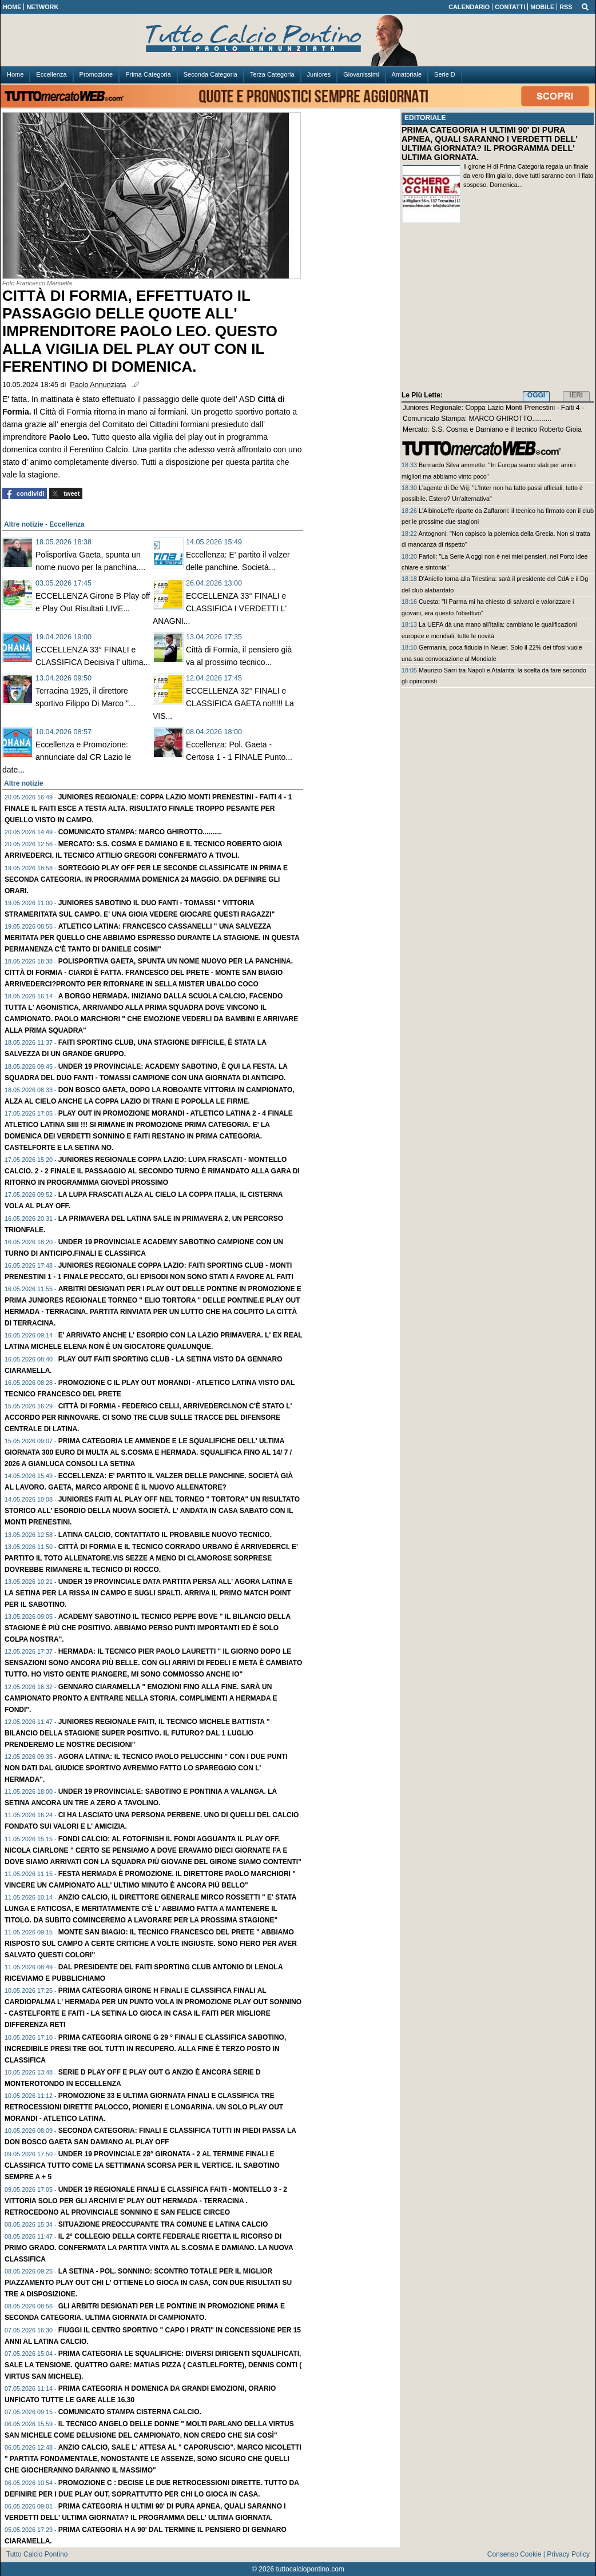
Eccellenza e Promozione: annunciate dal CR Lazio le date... (66, 757)
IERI (576, 395)
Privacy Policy (568, 2554)
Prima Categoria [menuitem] (147, 74)
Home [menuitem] (15, 74)
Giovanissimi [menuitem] (361, 74)
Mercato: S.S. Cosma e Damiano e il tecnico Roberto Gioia (492, 429)
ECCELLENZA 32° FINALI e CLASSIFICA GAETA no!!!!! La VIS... (223, 703)
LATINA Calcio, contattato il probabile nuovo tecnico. (165, 1535)
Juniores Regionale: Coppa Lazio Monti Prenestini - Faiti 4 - (493, 408)
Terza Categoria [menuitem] (272, 74)
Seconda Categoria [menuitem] (210, 74)
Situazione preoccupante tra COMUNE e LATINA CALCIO (163, 2224)
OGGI (536, 395)
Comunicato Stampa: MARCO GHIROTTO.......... (140, 832)
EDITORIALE (425, 118)
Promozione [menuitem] (96, 74)
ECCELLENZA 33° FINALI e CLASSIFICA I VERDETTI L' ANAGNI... (220, 608)
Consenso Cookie (514, 2554)
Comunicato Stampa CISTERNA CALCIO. (129, 2412)
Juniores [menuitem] (319, 74)
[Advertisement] (498, 309)
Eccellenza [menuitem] (51, 74)
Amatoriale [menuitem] (407, 74)
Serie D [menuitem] (444, 74)
